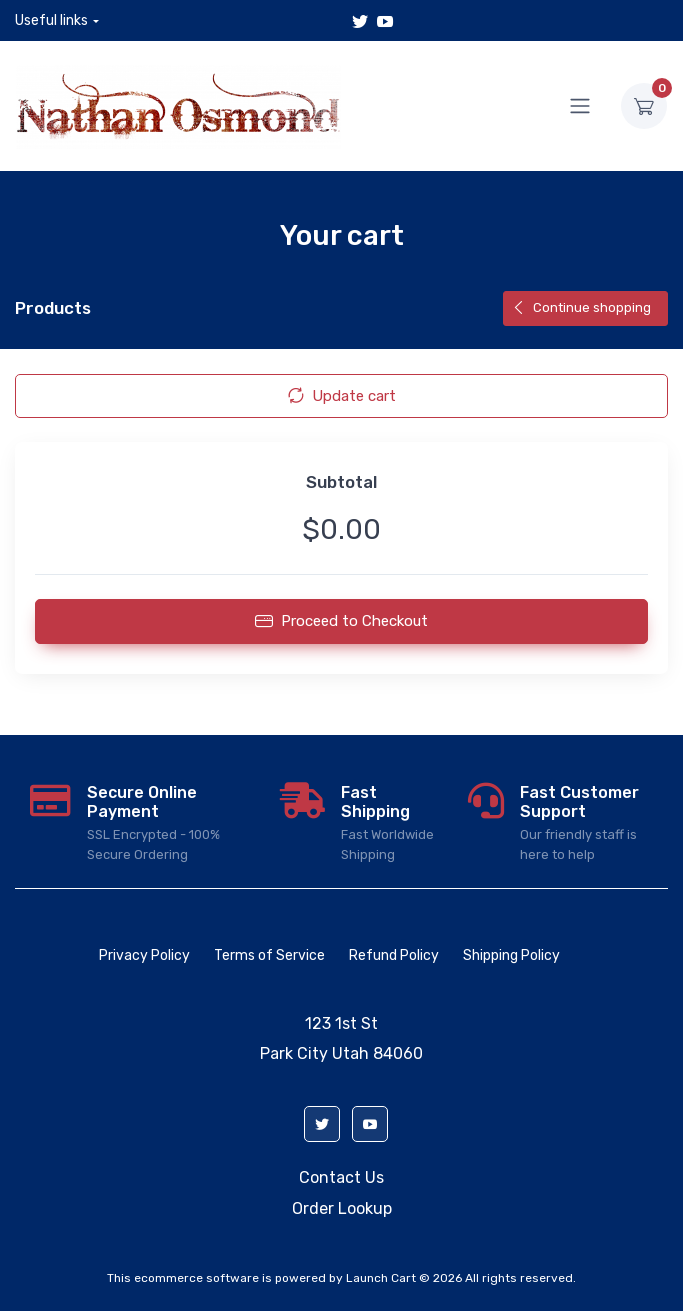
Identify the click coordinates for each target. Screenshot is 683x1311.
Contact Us (341, 1177)
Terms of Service (269, 955)
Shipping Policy (511, 955)
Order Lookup (342, 1208)
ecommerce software (196, 1278)
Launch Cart (381, 1278)
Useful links (51, 20)
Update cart (342, 396)
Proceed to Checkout (341, 621)
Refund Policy (394, 955)
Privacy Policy (144, 955)
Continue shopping (581, 307)
